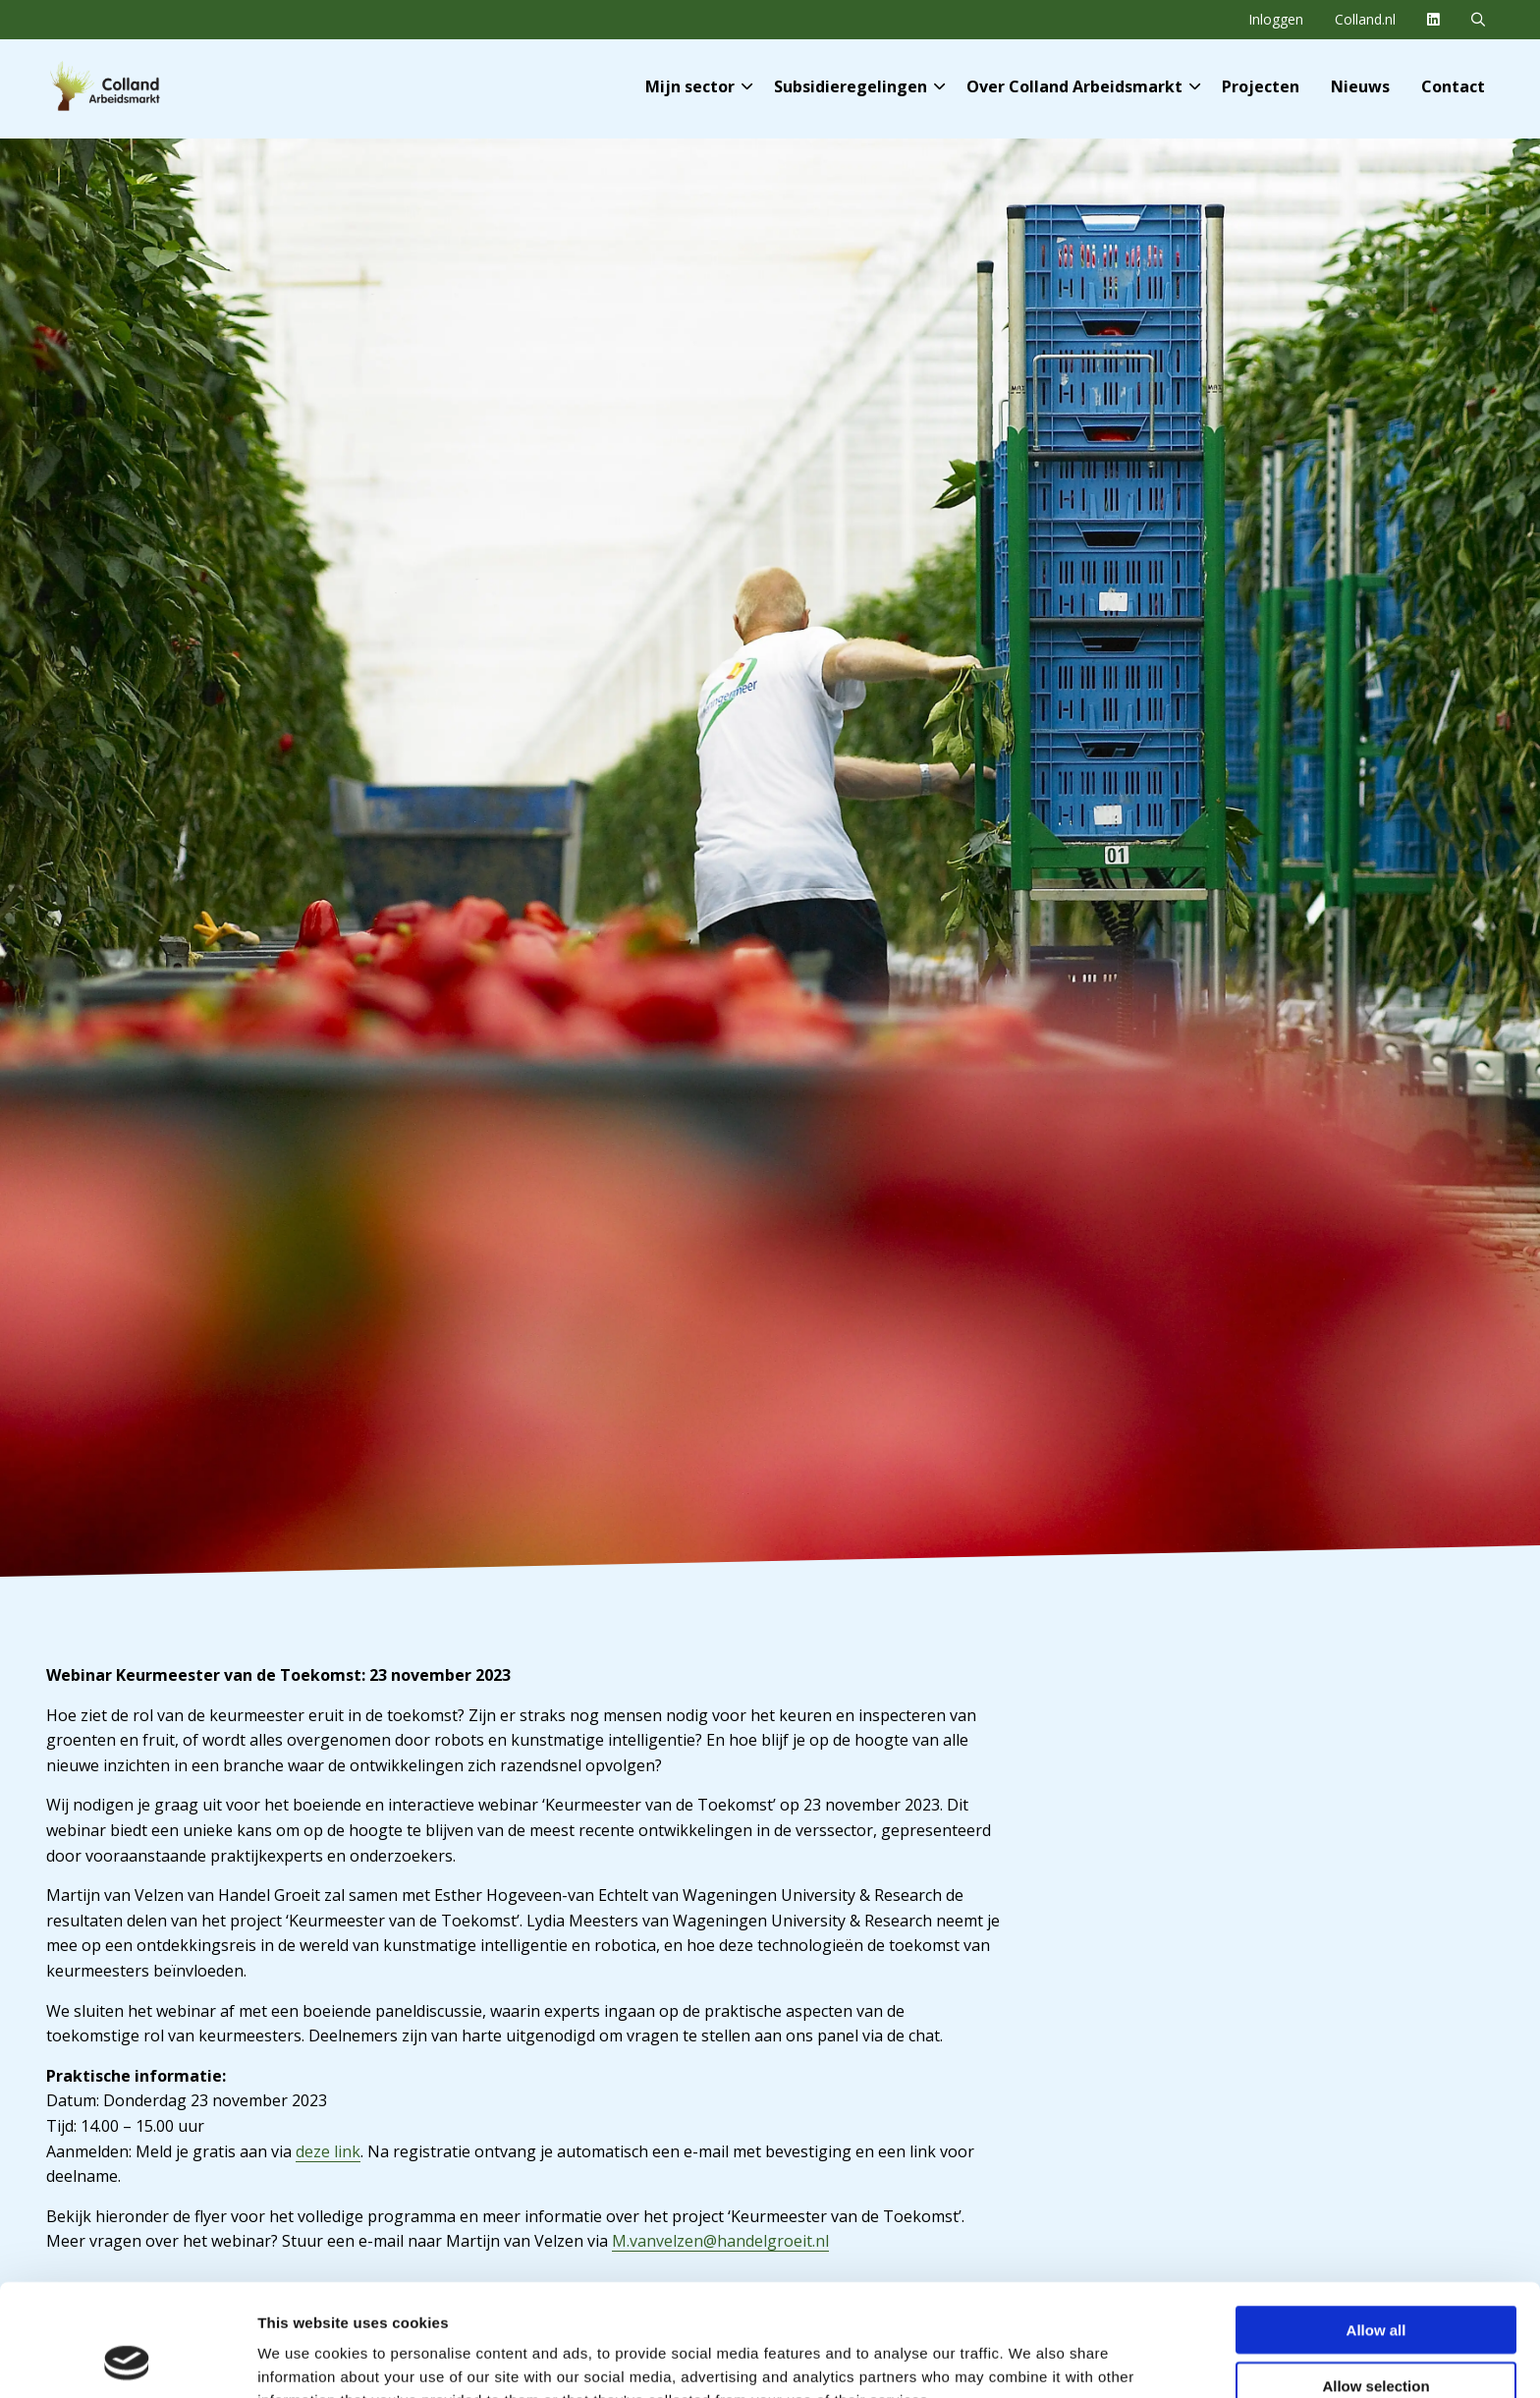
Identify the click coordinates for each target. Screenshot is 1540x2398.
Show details (1030, 2359)
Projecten (1260, 86)
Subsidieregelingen (859, 86)
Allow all (1376, 2224)
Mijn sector (698, 86)
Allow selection (1375, 2280)
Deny (1376, 2335)
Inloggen (1275, 19)
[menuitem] (1276, 19)
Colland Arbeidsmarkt (137, 86)
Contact (1453, 86)
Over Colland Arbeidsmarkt (1083, 86)
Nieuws (1360, 86)
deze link (328, 2151)
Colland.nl (1365, 19)
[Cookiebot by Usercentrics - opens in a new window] (127, 2359)
